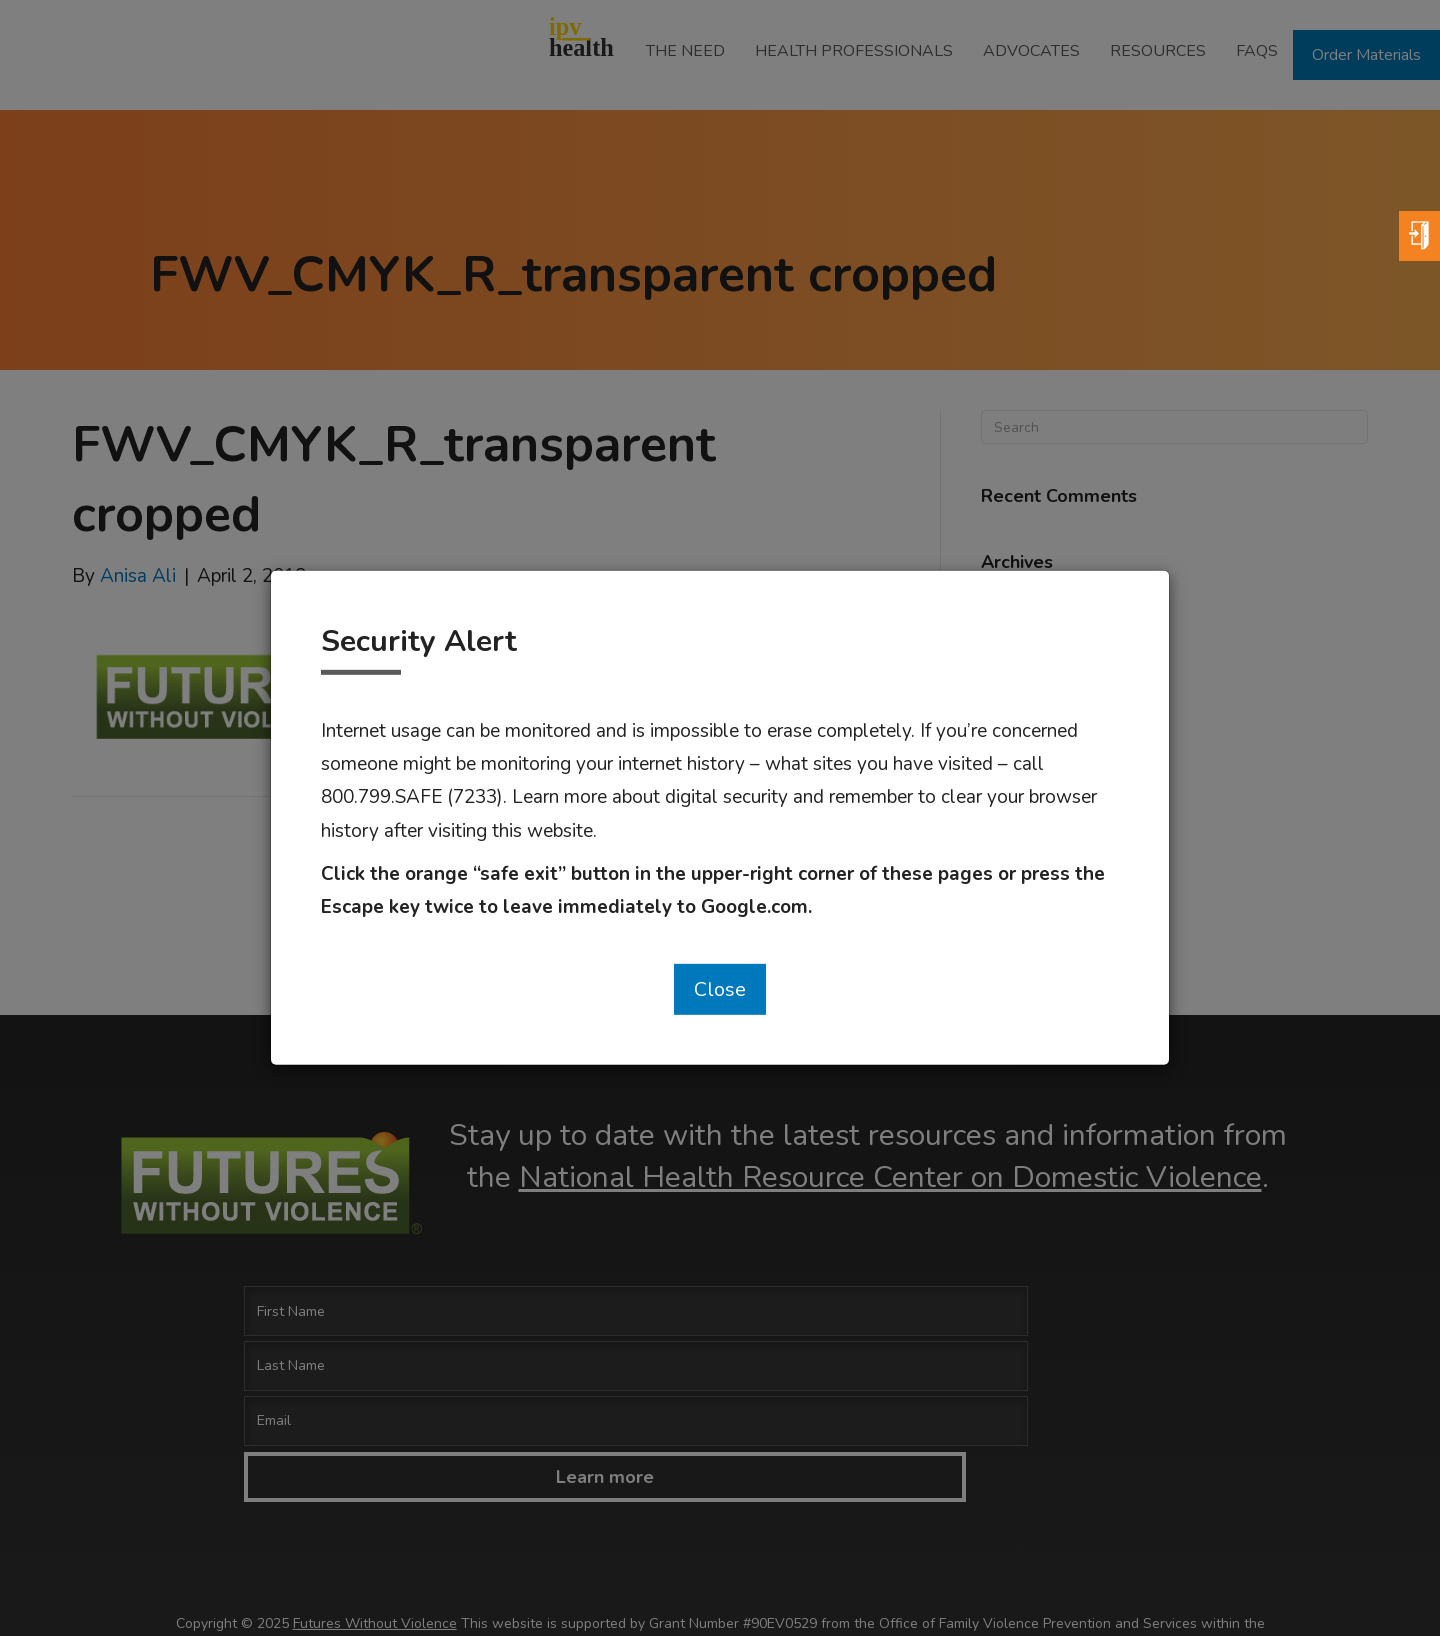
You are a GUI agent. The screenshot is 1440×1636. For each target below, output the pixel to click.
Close (720, 989)
